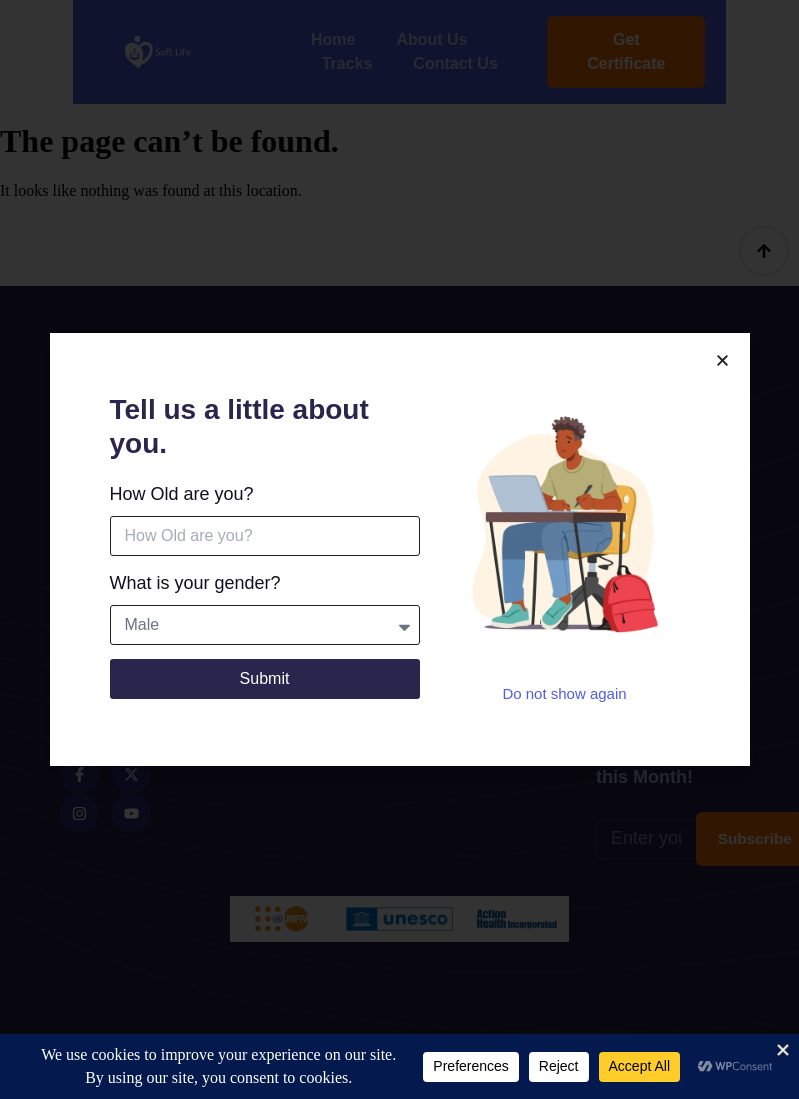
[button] (722, 362)
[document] (399, 549)
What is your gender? (195, 585)
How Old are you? (182, 496)
